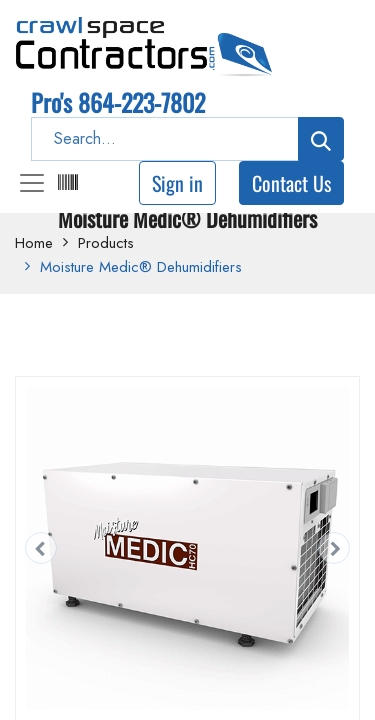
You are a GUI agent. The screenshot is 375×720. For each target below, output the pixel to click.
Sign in (177, 183)
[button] (41, 548)
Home (34, 243)
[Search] (321, 139)
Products (106, 243)
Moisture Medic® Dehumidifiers (141, 267)
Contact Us (291, 183)
